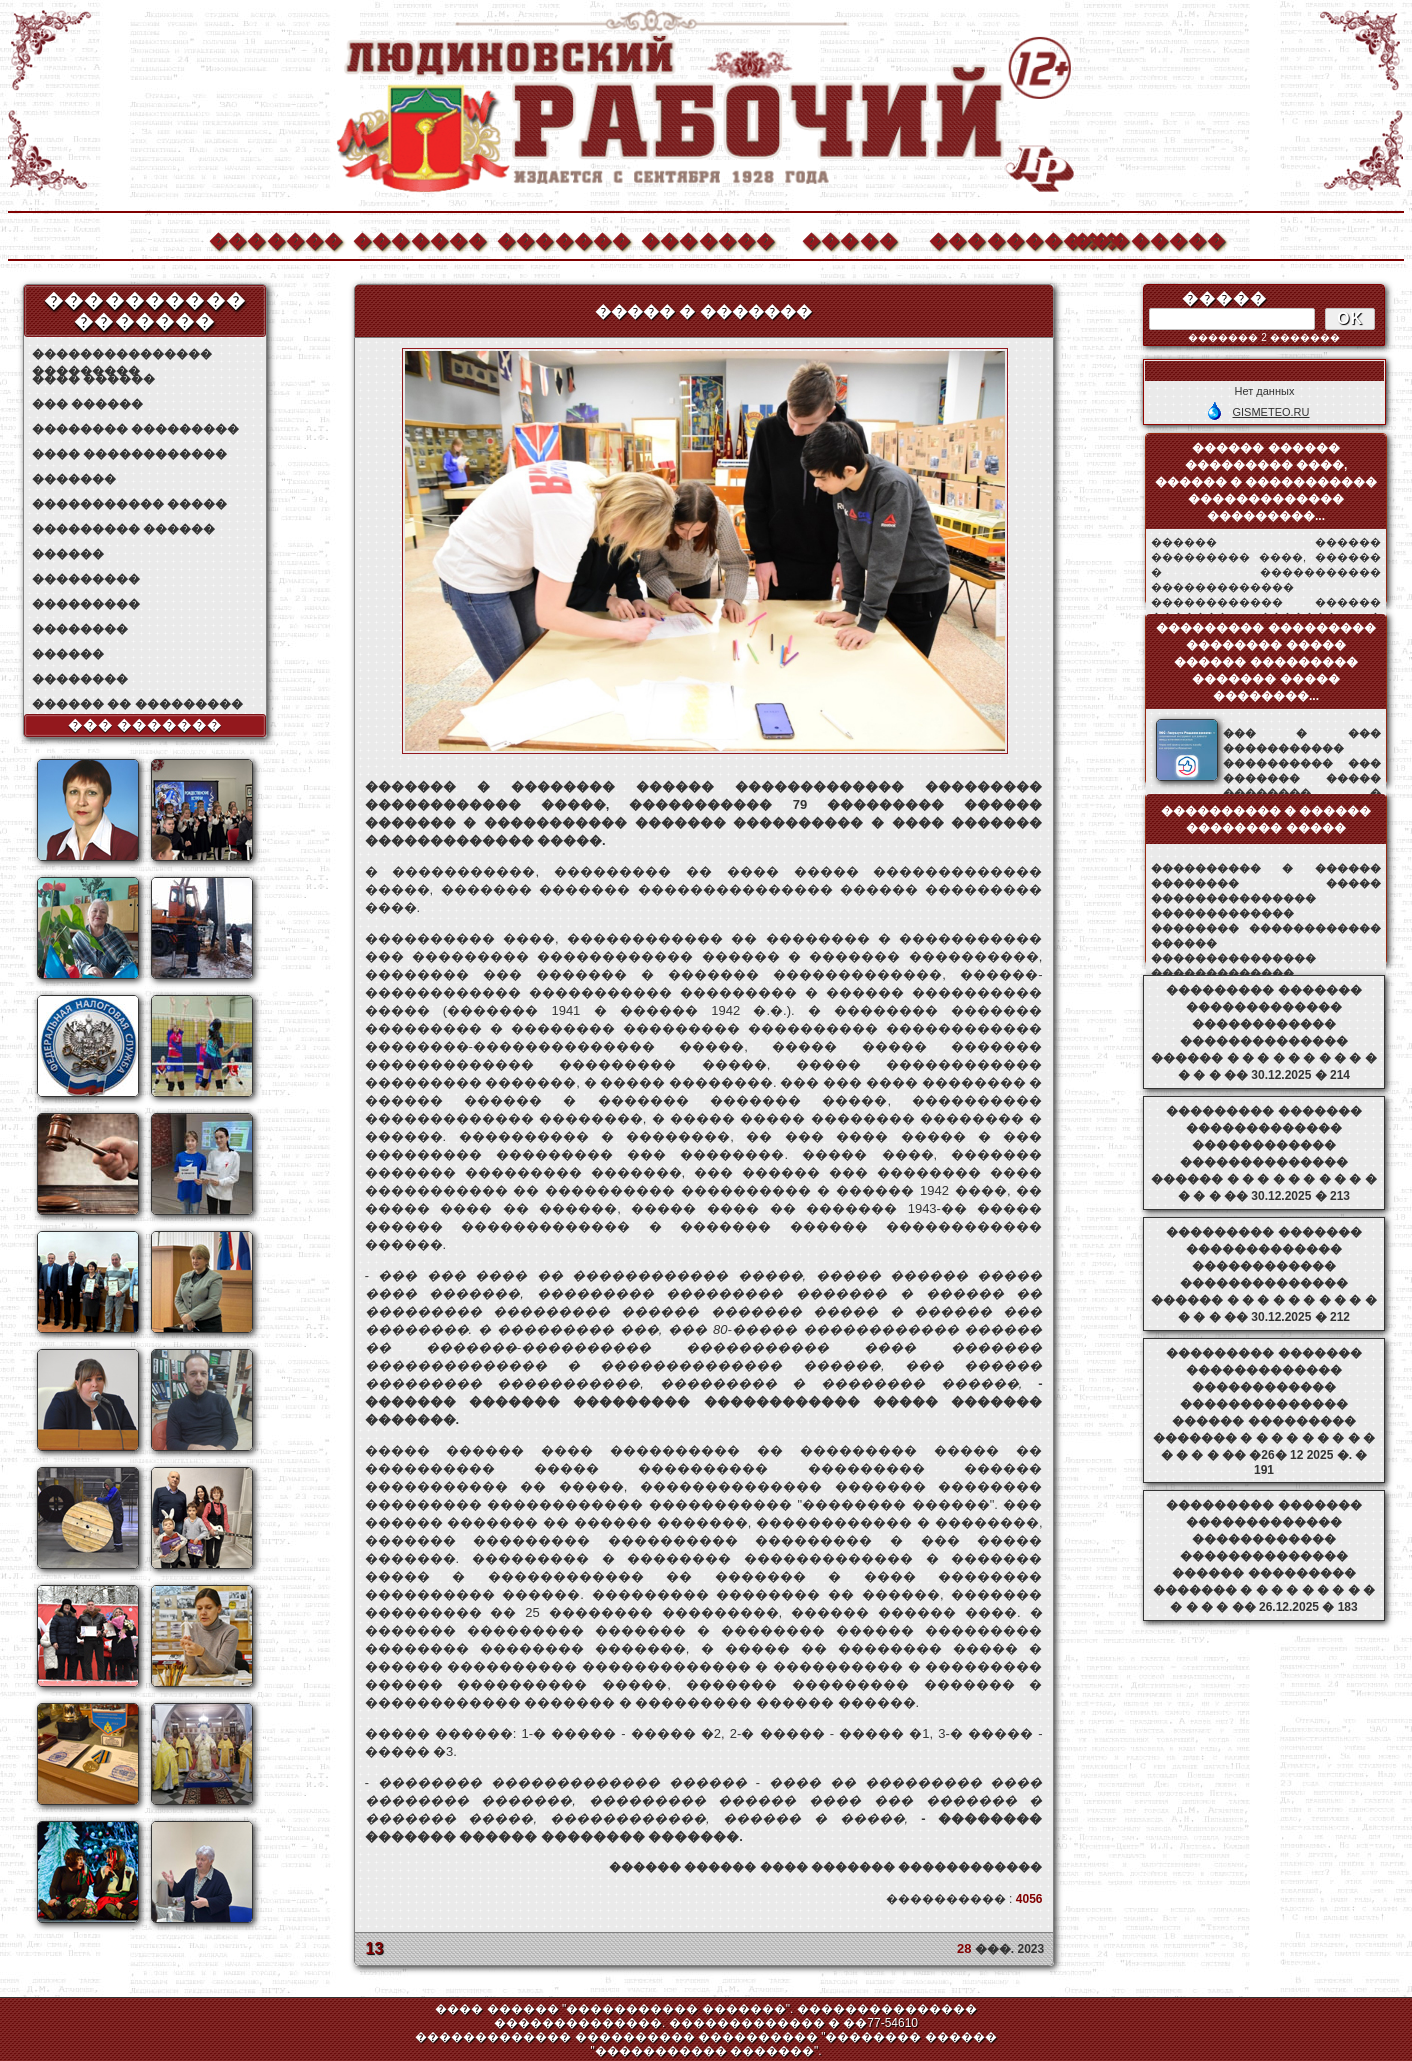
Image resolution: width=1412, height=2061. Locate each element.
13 (375, 1948)
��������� (86, 579)
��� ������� (145, 725)
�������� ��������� (135, 429)
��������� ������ (123, 529)
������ (68, 554)
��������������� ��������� (122, 354)
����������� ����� (129, 504)
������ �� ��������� (137, 704)
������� (275, 238)
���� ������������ (129, 454)
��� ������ (87, 404)
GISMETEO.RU (1270, 412)
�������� (1139, 238)
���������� (995, 238)
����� (850, 238)
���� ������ (93, 379)
